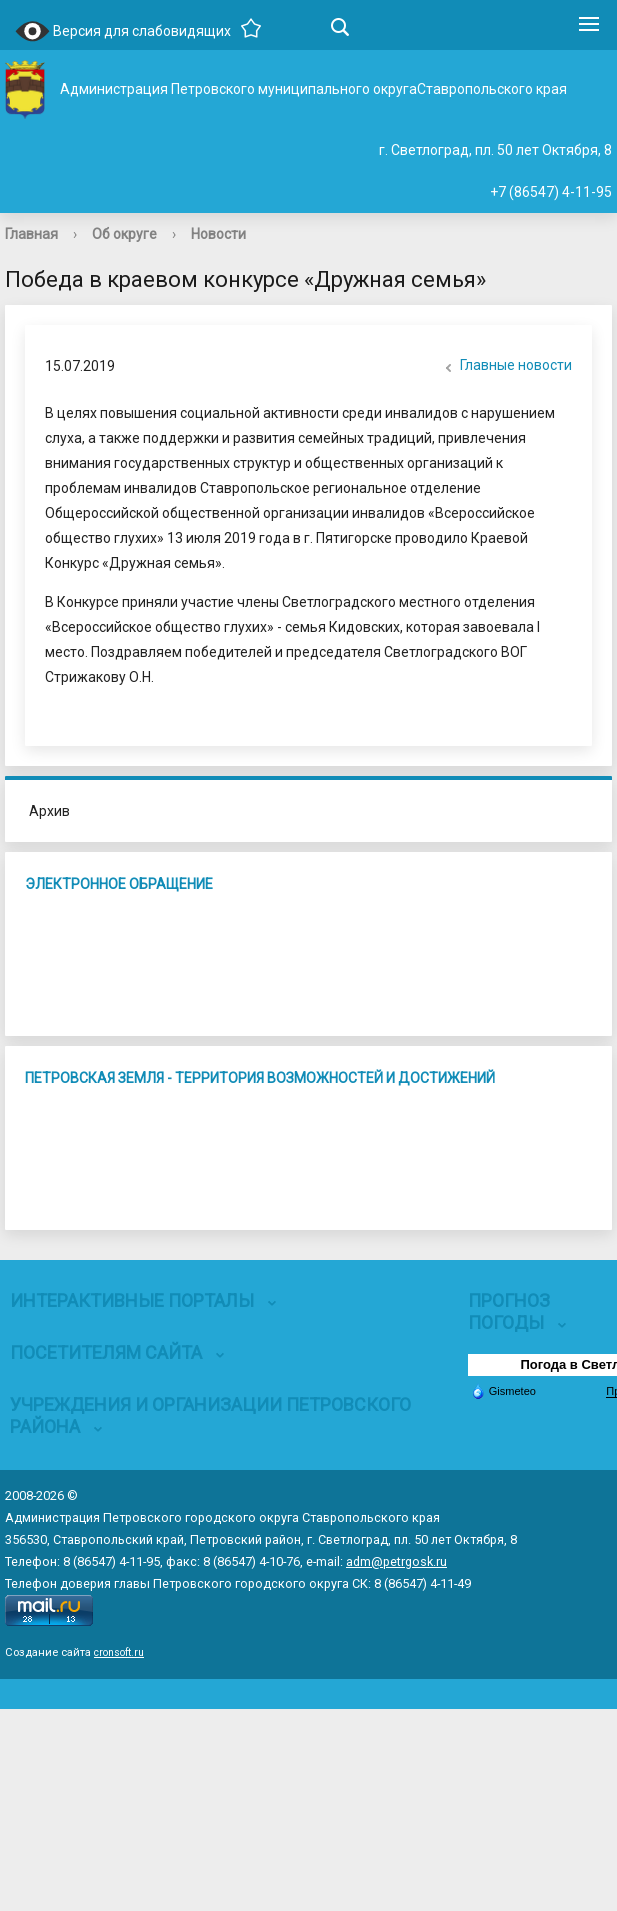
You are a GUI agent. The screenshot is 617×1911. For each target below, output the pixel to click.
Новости (218, 234)
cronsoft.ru (119, 1652)
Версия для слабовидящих (123, 32)
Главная (31, 234)
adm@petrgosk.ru (396, 1561)
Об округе (124, 234)
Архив (49, 811)
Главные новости (506, 367)
